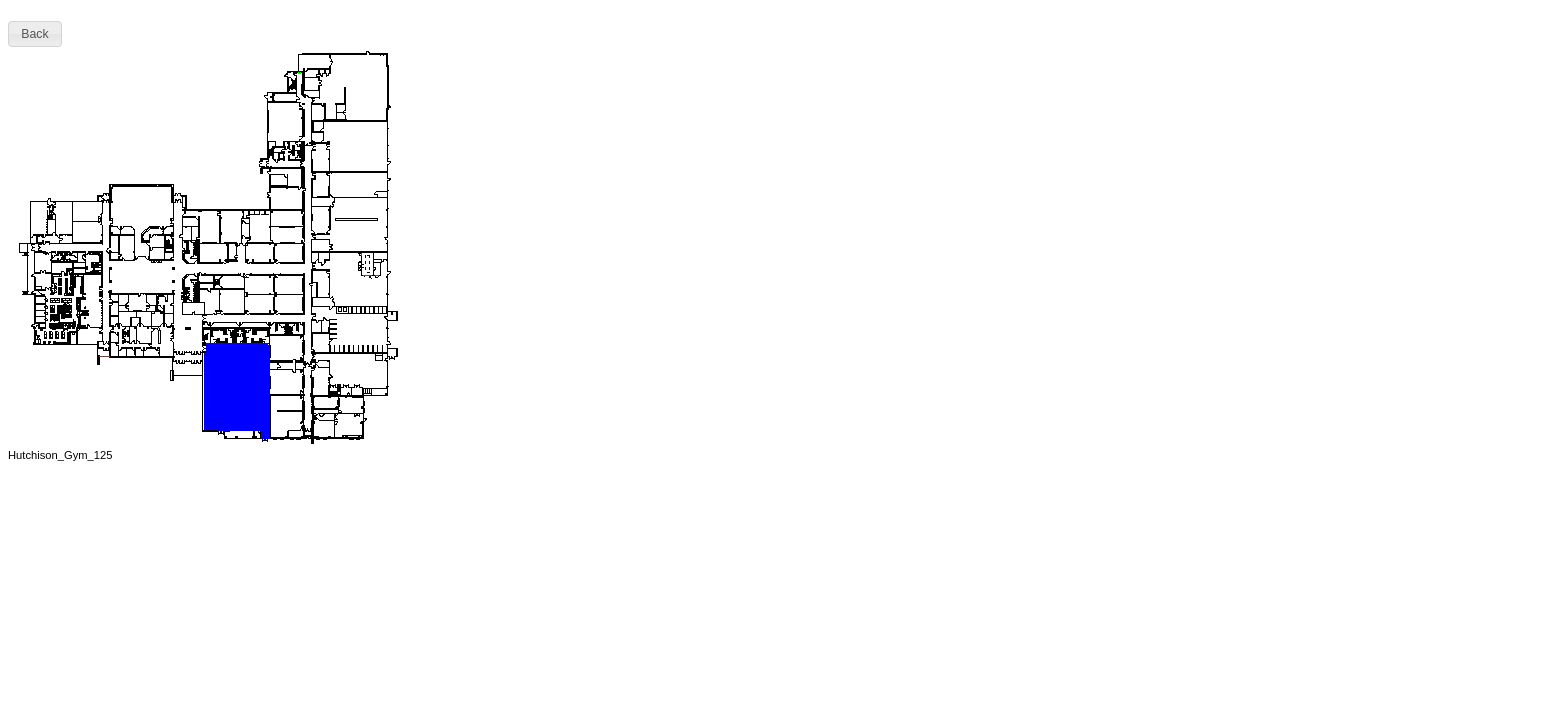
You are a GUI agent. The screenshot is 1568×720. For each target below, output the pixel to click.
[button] (35, 34)
